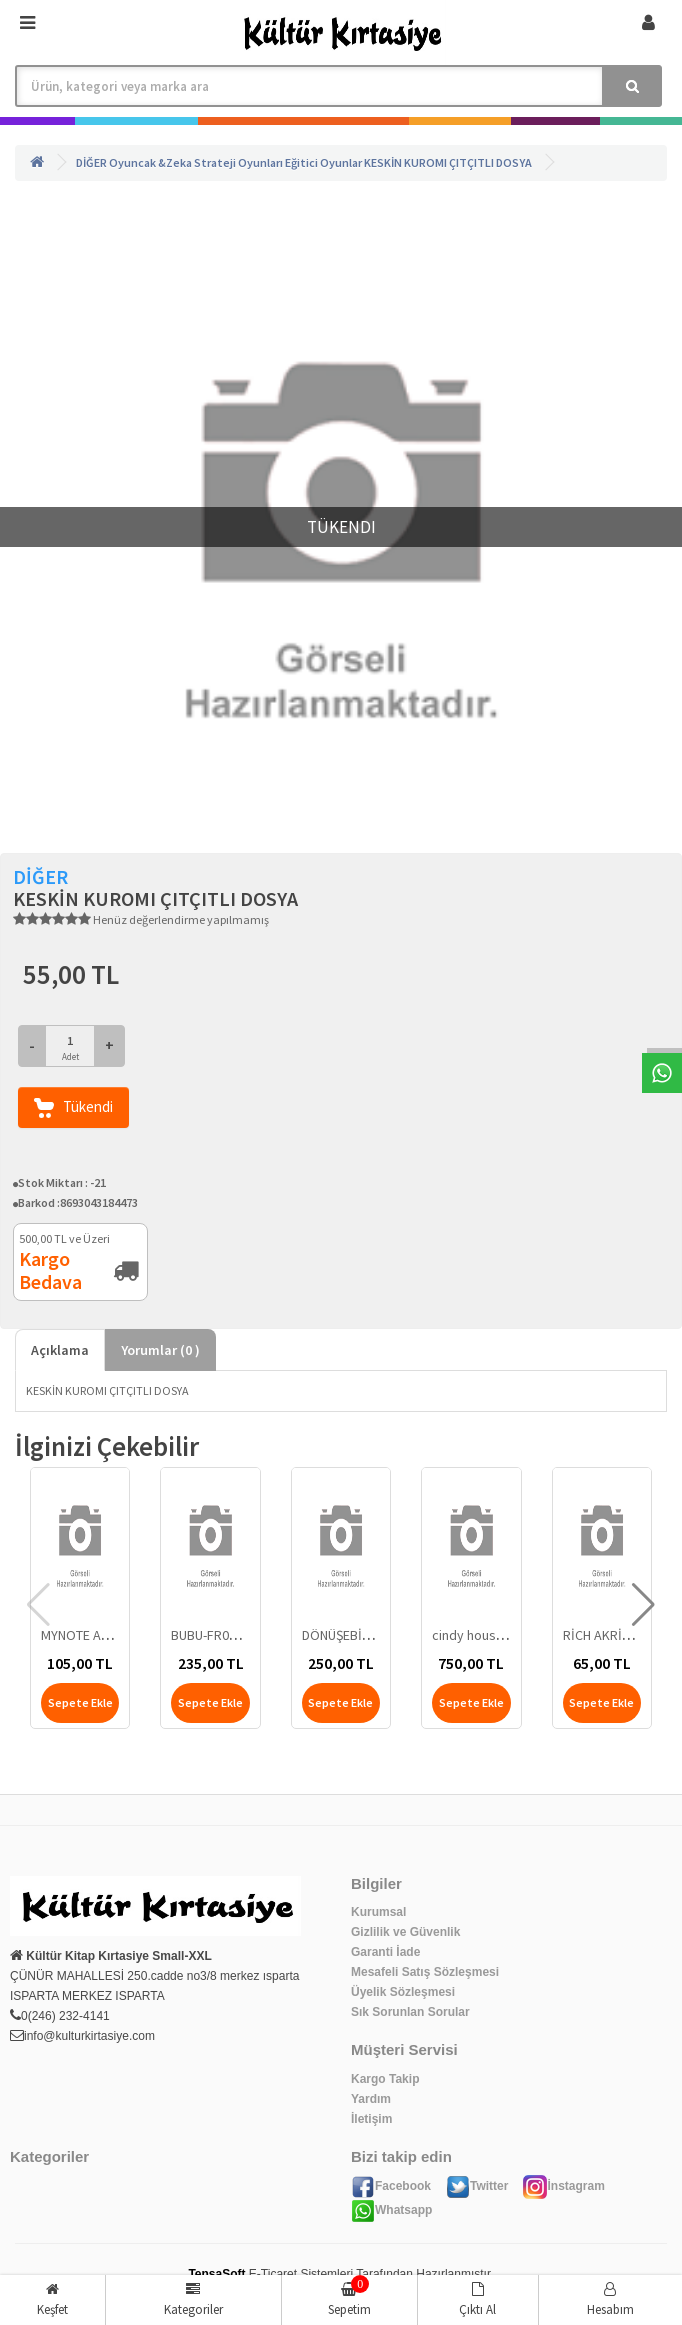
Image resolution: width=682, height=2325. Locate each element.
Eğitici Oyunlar (323, 162)
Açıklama (60, 1350)
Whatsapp (391, 2210)
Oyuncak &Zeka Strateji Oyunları (196, 162)
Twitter (477, 2186)
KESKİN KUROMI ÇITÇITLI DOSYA (448, 162)
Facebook (391, 2186)
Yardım (371, 2099)
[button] (643, 1605)
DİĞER (91, 162)
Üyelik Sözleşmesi (403, 1992)
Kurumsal (378, 1912)
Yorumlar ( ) (160, 1350)
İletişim (371, 2119)
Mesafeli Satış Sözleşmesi (425, 1972)
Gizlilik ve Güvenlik (405, 1932)
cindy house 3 (473, 1635)
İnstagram (563, 2186)
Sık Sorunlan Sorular (410, 2012)
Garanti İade (385, 1952)
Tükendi (73, 1107)
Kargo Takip (385, 2079)
